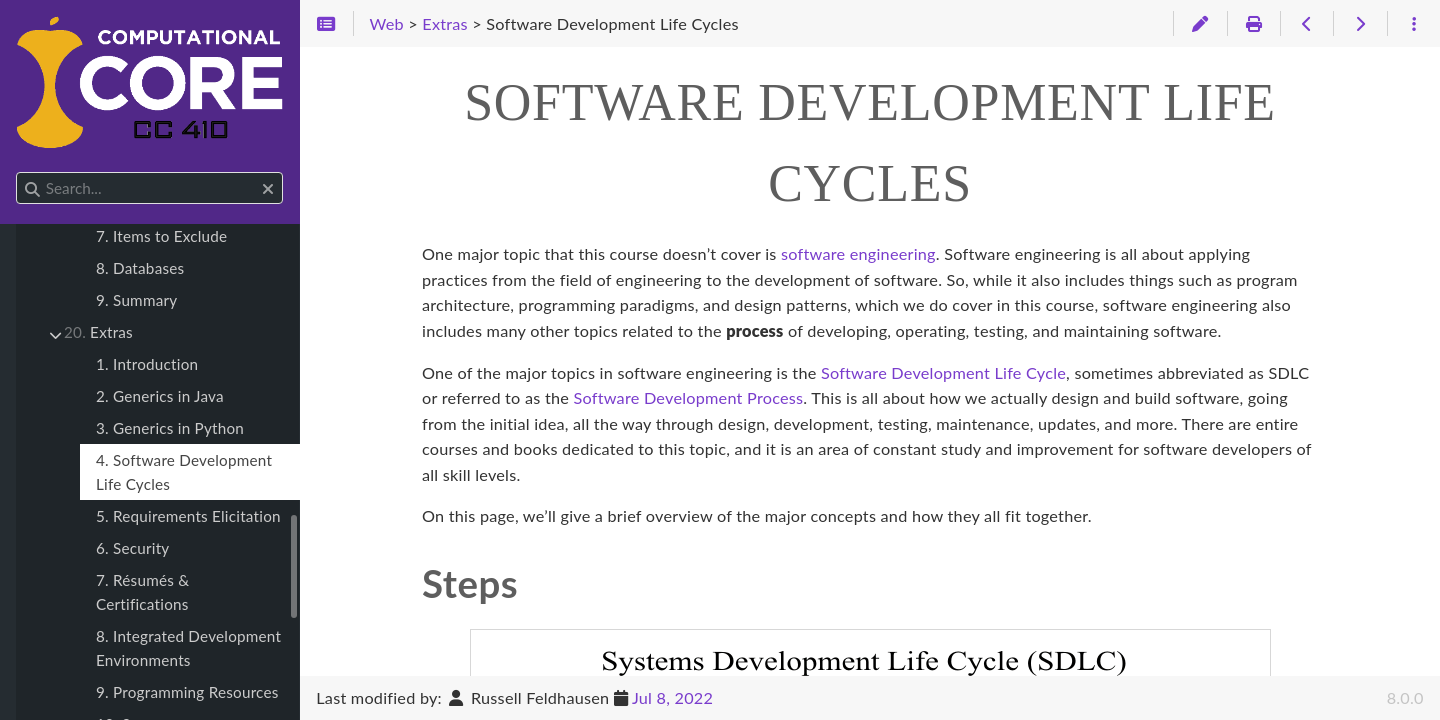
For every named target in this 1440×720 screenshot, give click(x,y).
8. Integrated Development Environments (188, 648)
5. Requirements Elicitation (188, 516)
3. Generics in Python (170, 428)
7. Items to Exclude (161, 236)
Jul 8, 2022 (672, 697)
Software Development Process (688, 397)
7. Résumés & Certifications (142, 592)
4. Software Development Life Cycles (184, 472)
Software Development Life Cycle (943, 372)
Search (17, 172)
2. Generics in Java (160, 396)
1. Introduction (147, 364)
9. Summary (136, 300)
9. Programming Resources (187, 692)
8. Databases (140, 268)
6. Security (132, 548)
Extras (98, 332)
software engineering (858, 253)
